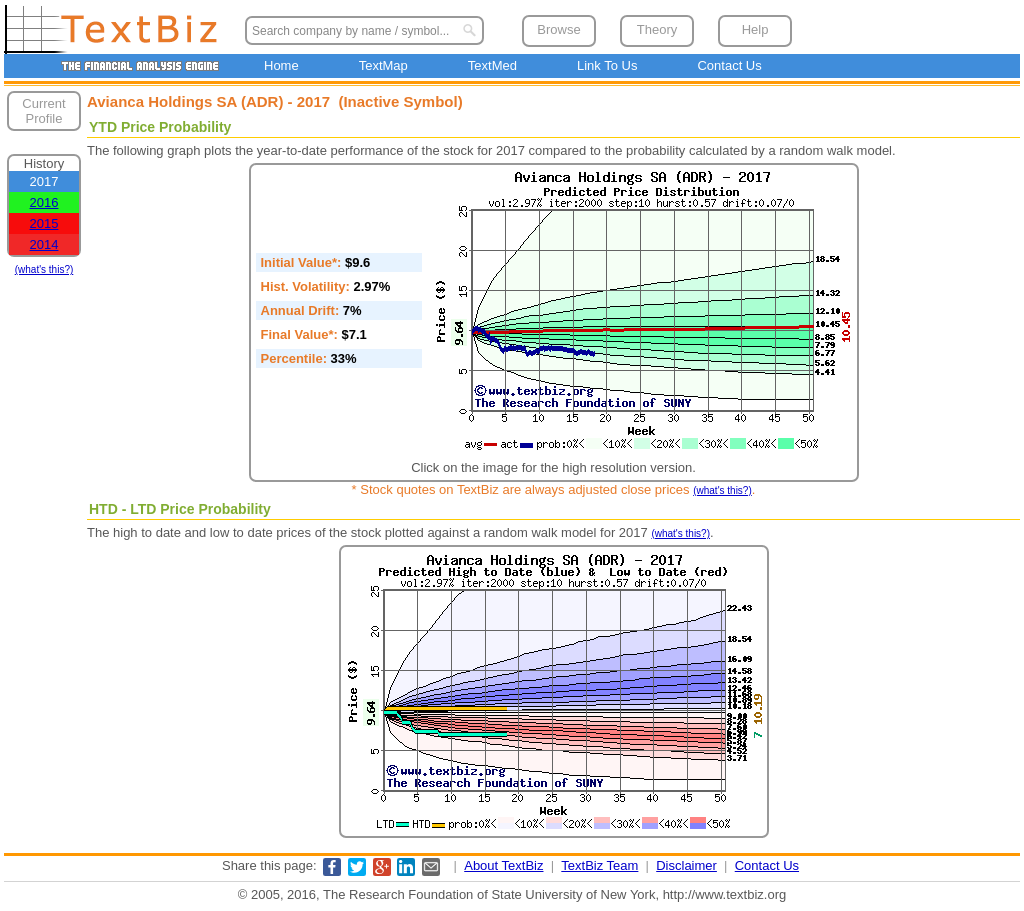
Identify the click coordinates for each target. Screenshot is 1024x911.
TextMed (492, 65)
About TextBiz (503, 865)
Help (755, 29)
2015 (44, 223)
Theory (657, 29)
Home (281, 65)
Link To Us (607, 65)
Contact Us (729, 65)
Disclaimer (686, 865)
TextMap (383, 65)
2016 (44, 202)
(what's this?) (44, 269)
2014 (44, 244)
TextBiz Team (599, 865)
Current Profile (43, 111)
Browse (558, 29)
